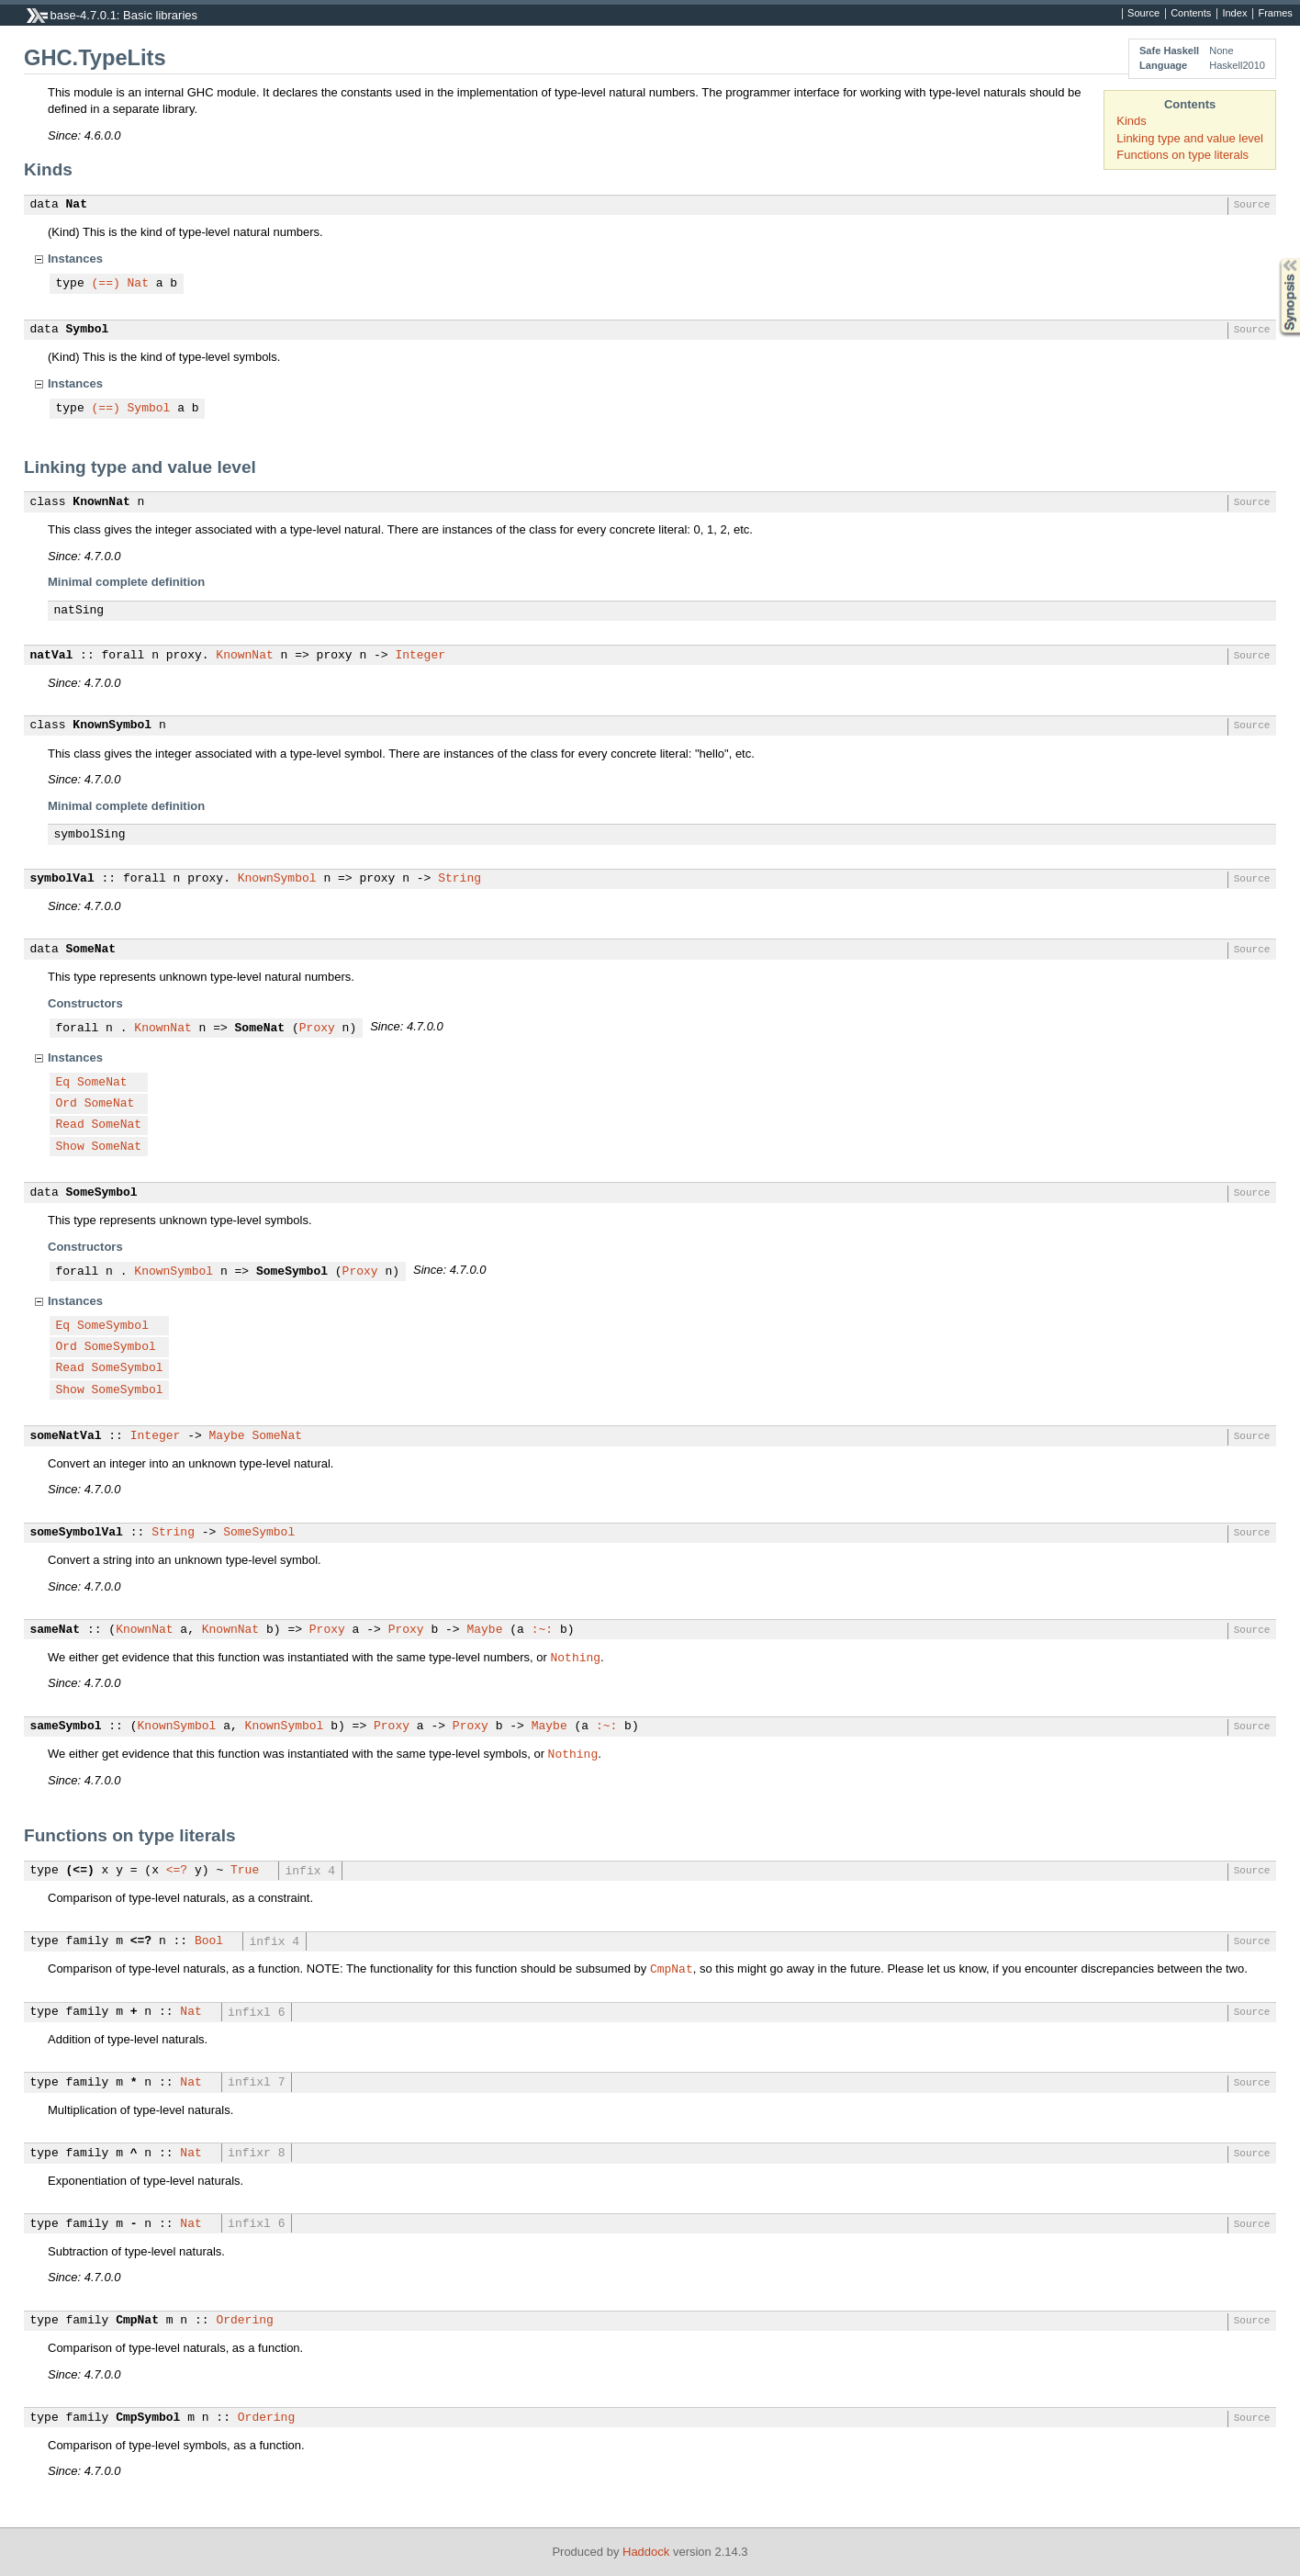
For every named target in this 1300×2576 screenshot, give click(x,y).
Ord (66, 1104)
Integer (420, 655)
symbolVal (62, 879)
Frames (1275, 13)
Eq (63, 1082)
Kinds (1131, 121)
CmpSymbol (148, 2418)
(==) (106, 284)
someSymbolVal (76, 1532)
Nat (76, 205)
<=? (176, 1870)
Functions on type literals (1182, 155)
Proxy (317, 1028)
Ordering (244, 2320)
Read (70, 1125)
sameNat (55, 1630)
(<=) (80, 1870)
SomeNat (91, 949)
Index (1234, 13)
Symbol (87, 329)
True (244, 1870)
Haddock (645, 2552)
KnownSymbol (112, 725)
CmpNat (671, 1968)
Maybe (227, 1436)
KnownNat (101, 502)
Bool (209, 1941)
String (459, 879)
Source (1143, 13)
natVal (51, 655)
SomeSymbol (102, 1193)
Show (70, 1147)
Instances (75, 258)
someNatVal (66, 1436)
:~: (542, 1630)
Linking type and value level (1189, 138)
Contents (1191, 13)
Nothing (576, 1656)
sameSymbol (66, 1726)
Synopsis (1275, 258)
